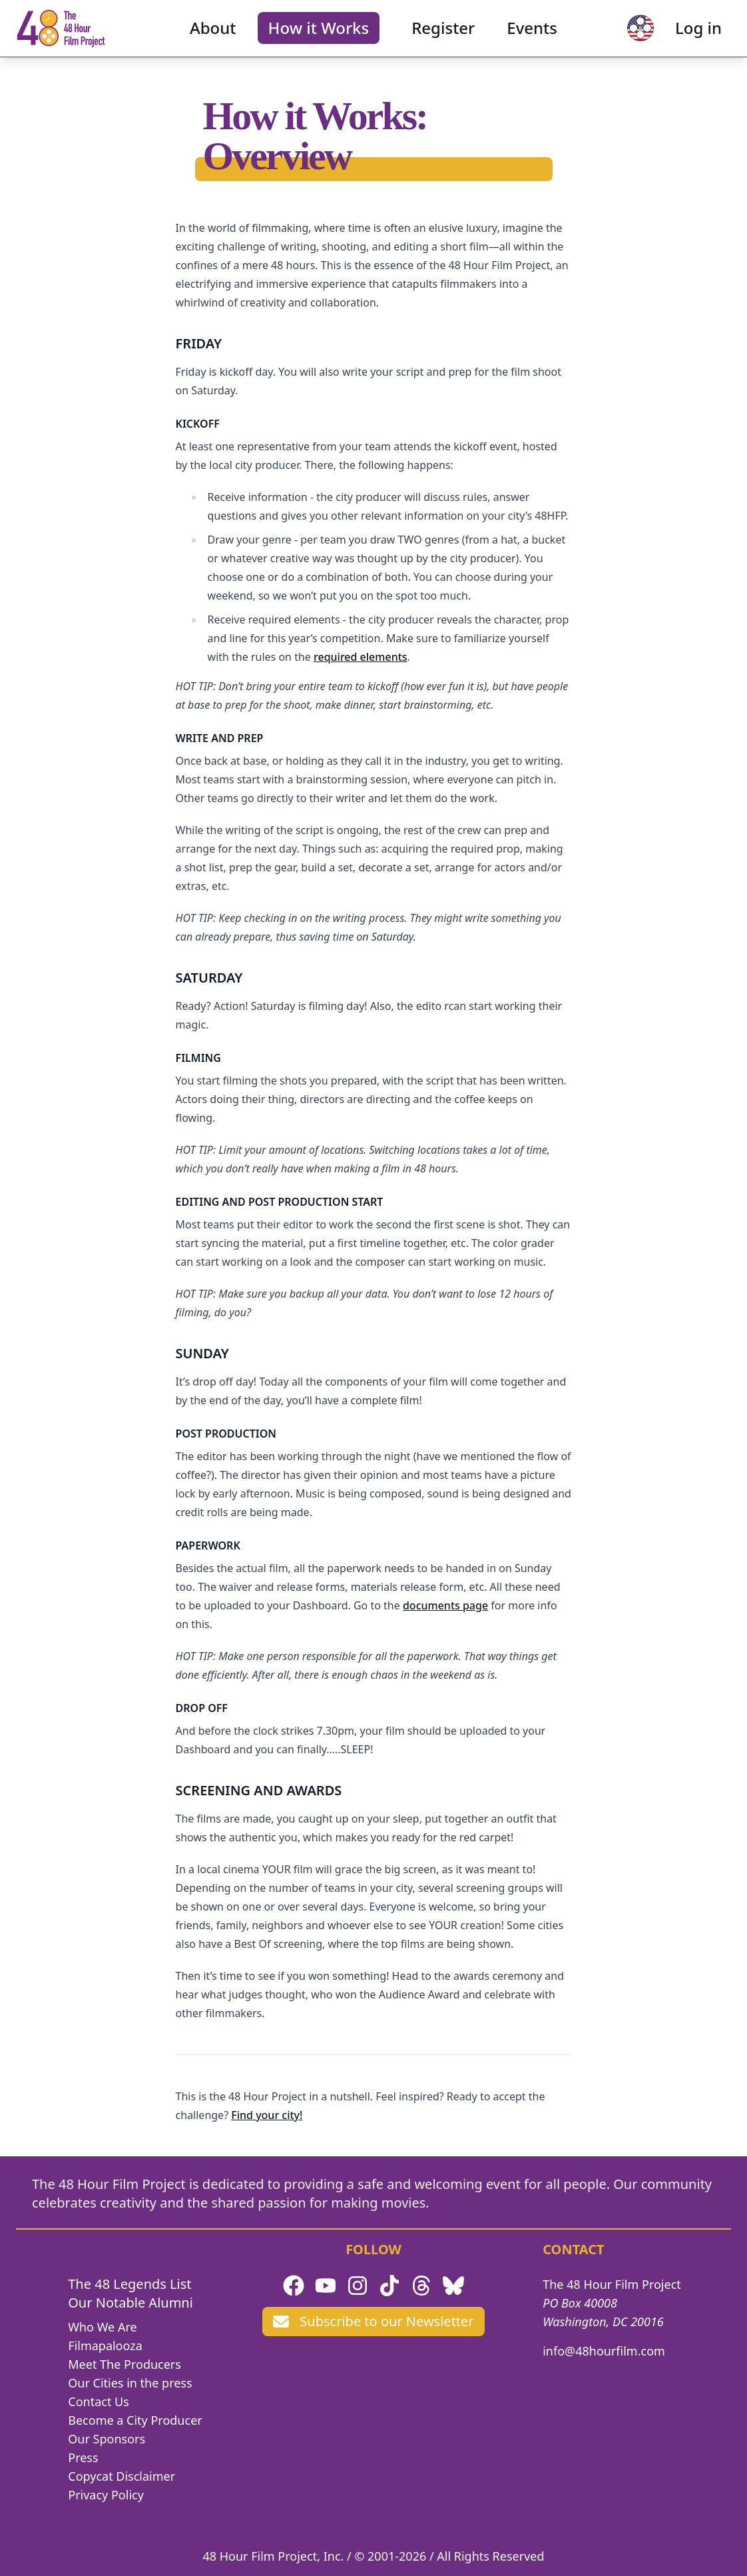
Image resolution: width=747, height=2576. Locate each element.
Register (443, 37)
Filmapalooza (105, 2346)
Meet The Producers (124, 2364)
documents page (445, 1605)
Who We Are (102, 2327)
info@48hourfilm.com (604, 2351)
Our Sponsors (106, 2439)
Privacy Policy (106, 2495)
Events (532, 37)
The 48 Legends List (129, 2284)
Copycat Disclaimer (121, 2476)
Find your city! (266, 2115)
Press (83, 2457)
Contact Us (98, 2401)
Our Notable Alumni (130, 2303)
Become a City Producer (135, 2420)
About (213, 37)
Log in (681, 37)
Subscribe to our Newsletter (373, 2321)
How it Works (319, 37)
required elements (360, 656)
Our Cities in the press (130, 2383)
